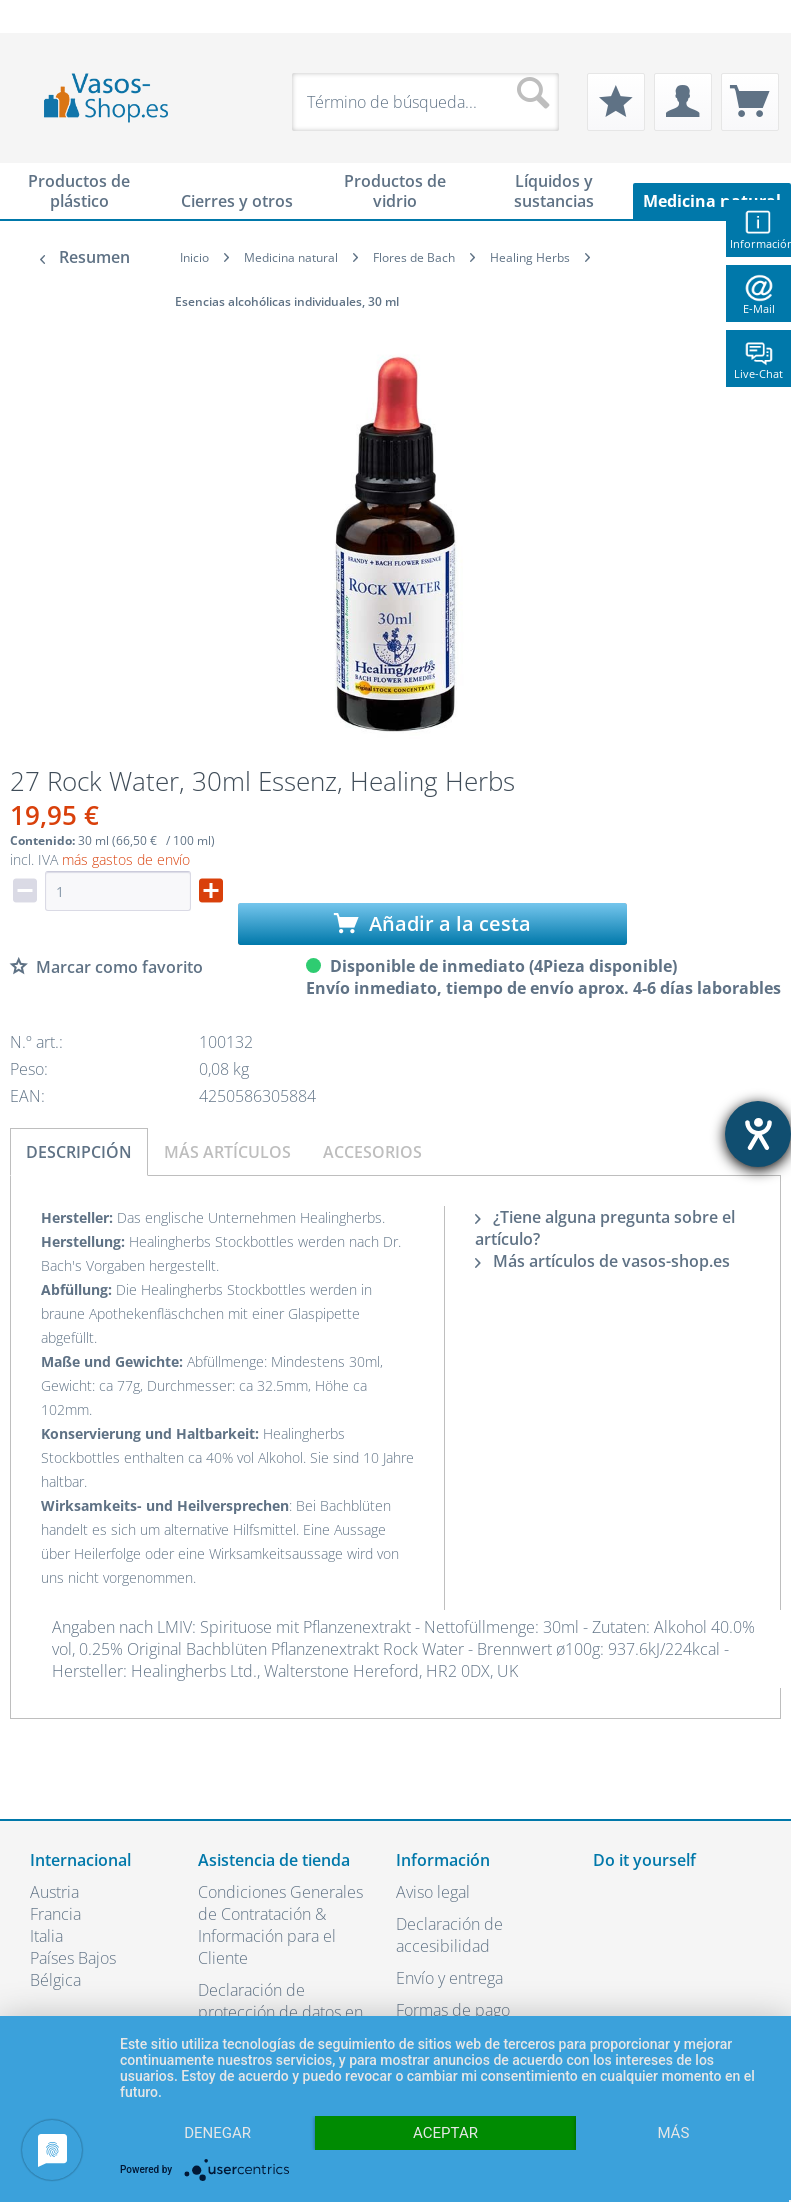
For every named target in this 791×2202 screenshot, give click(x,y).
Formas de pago (453, 2010)
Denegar (217, 2133)
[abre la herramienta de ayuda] (758, 1134)
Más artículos (227, 1152)
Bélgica (55, 1980)
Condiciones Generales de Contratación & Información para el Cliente (280, 1925)
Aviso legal (433, 1892)
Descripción (79, 1152)
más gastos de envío (126, 859)
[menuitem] (40, 16)
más (673, 2133)
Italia (46, 1936)
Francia (55, 1914)
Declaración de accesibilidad (449, 1935)
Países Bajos (73, 1958)
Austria (54, 1892)
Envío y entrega (449, 1978)
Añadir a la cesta (432, 923)
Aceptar (445, 2133)
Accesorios (372, 1152)
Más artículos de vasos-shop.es (602, 1261)
